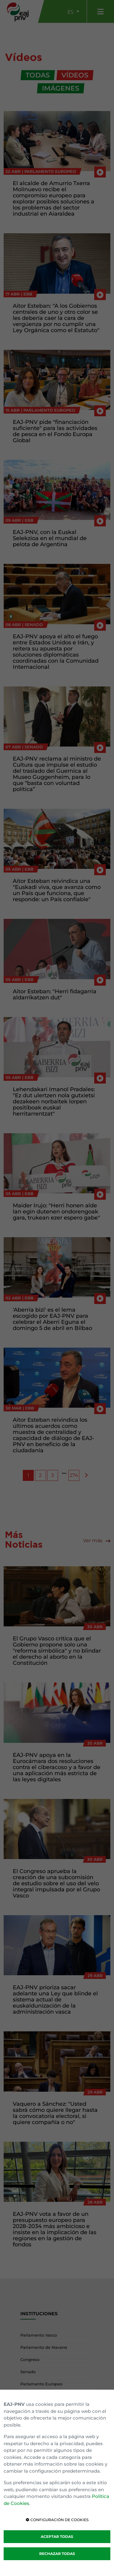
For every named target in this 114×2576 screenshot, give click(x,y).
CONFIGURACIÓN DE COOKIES (57, 2519)
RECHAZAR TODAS (57, 2553)
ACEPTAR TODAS (57, 2536)
